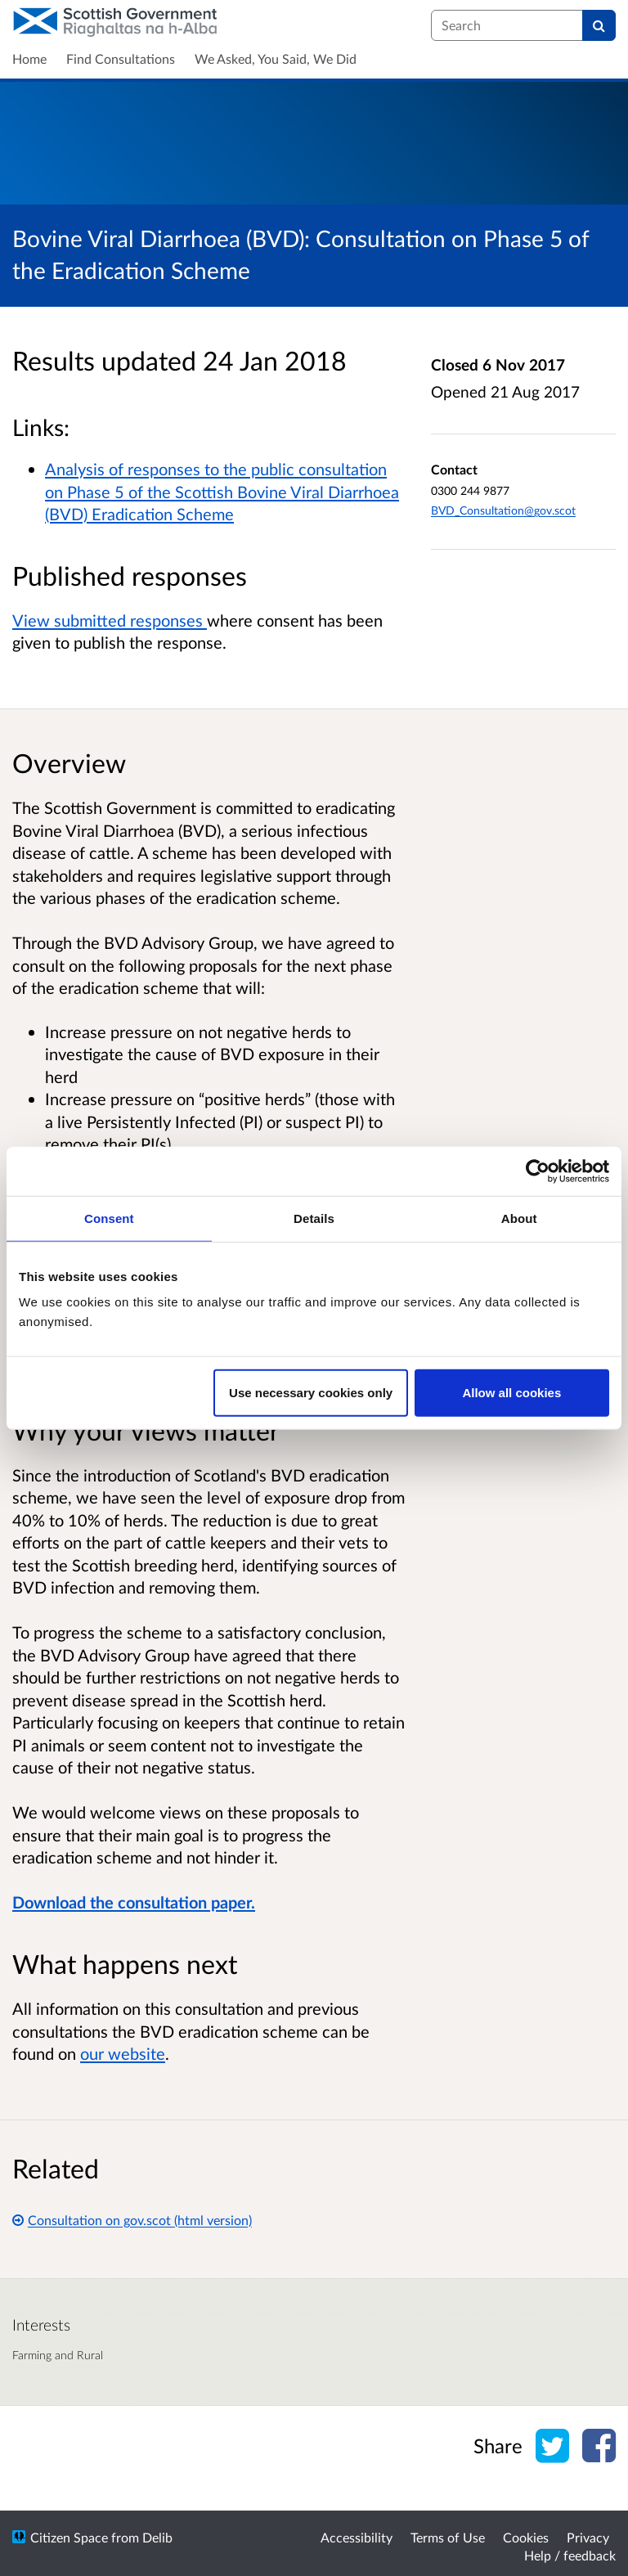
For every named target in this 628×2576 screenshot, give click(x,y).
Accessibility (356, 2537)
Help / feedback (570, 2555)
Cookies (526, 2537)
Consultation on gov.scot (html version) (132, 2220)
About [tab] (519, 1218)
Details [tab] (314, 1218)
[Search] (599, 25)
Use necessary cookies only (310, 1393)
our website (122, 2053)
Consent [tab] (109, 1218)
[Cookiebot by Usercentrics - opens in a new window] (537, 1170)
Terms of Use (447, 2537)
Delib (157, 2537)
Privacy (588, 2537)
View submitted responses (109, 620)
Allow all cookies (511, 1393)
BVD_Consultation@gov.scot (503, 510)
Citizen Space (69, 2537)
